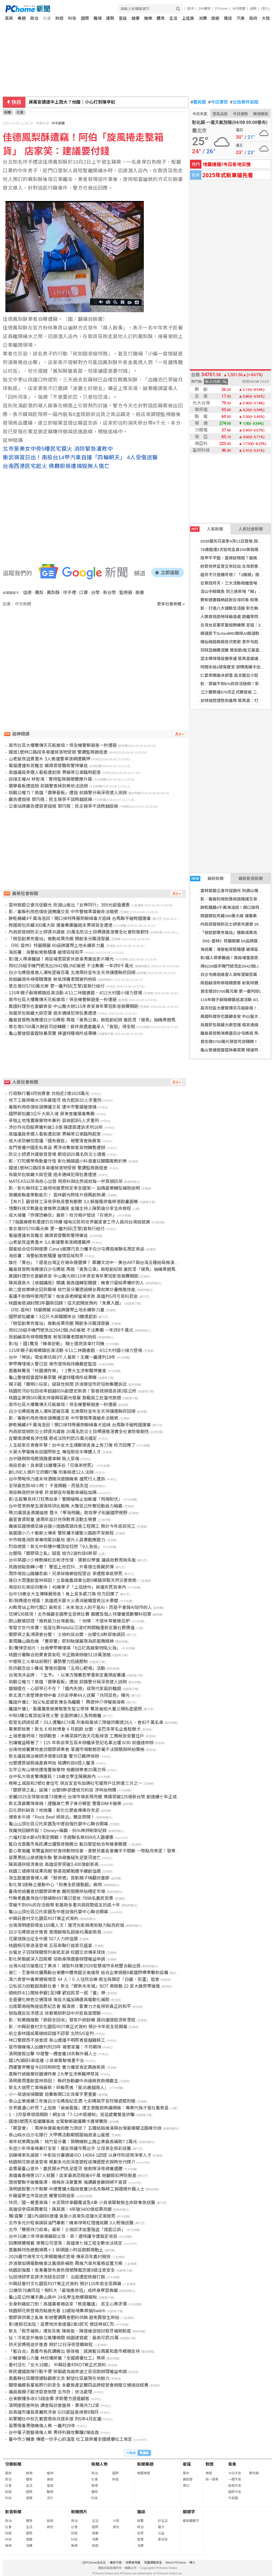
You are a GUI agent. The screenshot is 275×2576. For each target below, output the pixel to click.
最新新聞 (207, 878)
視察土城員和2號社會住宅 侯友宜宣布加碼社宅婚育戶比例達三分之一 (75, 1783)
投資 (140, 2533)
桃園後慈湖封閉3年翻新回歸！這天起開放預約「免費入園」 (66, 1303)
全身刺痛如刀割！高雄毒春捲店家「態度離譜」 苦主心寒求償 (68, 2304)
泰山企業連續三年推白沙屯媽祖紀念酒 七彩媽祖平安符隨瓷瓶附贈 (72, 2101)
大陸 (266, 18)
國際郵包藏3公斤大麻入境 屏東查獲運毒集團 (51, 1113)
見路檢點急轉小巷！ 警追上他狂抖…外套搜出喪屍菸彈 (61, 1567)
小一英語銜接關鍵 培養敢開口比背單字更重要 (52, 2094)
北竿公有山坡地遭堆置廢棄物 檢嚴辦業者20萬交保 (57, 1769)
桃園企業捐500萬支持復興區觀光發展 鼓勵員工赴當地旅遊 (65, 1398)
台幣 (95, 592)
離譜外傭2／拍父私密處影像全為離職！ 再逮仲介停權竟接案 (67, 1702)
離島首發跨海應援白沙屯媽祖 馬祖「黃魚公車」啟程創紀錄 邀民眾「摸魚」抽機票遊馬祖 (94, 1020)
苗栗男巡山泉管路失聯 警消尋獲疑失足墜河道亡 (55, 1857)
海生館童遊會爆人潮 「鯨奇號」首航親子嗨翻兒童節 (59, 1878)
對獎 (210, 2464)
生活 (173, 18)
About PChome (176, 2562)
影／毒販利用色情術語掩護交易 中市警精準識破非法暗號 (63, 911)
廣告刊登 (116, 2562)
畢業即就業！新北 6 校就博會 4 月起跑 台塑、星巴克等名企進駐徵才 (75, 1729)
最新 (8, 2473)
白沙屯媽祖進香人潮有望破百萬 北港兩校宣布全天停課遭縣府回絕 (72, 972)
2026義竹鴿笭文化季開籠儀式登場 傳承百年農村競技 (59, 2256)
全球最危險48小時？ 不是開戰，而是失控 (48, 1485)
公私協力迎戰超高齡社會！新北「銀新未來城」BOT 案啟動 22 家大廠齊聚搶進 (84, 1986)
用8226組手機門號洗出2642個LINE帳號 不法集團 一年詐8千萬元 (71, 966)
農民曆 (198, 102)
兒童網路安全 (153, 2562)
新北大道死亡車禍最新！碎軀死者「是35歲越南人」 (59, 2087)
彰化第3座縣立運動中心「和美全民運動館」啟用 (55, 1884)
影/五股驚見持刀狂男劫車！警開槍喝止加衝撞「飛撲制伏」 (65, 1499)
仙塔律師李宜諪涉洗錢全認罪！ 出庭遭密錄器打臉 (57, 2277)
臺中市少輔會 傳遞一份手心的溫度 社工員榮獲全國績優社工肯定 (70, 2439)
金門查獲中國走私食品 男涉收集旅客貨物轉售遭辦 (57, 1147)
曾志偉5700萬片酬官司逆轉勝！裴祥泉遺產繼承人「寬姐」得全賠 (72, 1026)
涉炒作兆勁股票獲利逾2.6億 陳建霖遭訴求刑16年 (56, 1127)
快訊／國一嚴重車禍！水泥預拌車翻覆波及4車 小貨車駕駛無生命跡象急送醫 (82, 2202)
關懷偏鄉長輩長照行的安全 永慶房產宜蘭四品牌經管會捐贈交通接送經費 (78, 2385)
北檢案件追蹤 (244, 102)
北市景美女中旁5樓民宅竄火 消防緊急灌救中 (58, 449)
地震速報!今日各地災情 (227, 164)
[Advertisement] (95, 653)
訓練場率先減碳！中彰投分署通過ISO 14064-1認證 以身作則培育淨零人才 (80, 2155)
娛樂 (148, 18)
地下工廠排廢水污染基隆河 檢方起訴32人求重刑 (55, 1100)
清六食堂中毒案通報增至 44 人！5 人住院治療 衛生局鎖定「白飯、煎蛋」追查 (84, 1979)
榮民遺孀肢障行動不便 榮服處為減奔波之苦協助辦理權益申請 (68, 2371)
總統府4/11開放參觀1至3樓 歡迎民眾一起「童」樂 (57, 1993)
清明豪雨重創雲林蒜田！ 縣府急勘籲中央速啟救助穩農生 (63, 2081)
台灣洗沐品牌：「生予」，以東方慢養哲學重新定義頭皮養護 (67, 1675)
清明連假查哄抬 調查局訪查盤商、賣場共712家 (54, 2405)
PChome (221, 9)
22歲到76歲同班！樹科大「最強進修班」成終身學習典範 (63, 2290)
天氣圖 (233, 2498)
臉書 (139, 592)
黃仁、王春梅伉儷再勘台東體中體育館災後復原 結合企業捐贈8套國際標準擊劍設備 (88, 1972)
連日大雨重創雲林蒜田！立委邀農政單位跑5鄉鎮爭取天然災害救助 (73, 1580)
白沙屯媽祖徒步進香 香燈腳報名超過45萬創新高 (55, 1932)
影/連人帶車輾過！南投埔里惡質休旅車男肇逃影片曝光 (61, 959)
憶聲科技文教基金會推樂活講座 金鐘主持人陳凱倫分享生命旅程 (70, 1208)
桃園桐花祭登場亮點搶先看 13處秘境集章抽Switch (57, 2310)
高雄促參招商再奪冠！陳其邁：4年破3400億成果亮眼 (60, 2209)
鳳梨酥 (53, 592)
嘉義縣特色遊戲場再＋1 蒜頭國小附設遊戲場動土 (56, 2250)
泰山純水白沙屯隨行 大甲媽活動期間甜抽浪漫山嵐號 (59, 2135)
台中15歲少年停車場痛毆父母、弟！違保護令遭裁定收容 (63, 2236)
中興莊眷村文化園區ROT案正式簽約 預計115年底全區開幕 (65, 2283)
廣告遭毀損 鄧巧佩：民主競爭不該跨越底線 (50, 799)
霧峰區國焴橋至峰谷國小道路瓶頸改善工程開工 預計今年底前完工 (72, 1526)
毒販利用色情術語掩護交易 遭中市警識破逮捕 (52, 1107)
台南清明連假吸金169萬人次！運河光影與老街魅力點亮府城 (66, 1925)
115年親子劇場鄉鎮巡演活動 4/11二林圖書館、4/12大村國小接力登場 (75, 993)
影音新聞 (13, 2511)
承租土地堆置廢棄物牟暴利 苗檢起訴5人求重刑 (54, 1120)
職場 (98, 18)
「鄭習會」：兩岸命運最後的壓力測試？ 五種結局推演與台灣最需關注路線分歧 (85, 2128)
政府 (253, 18)
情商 (50, 2479)
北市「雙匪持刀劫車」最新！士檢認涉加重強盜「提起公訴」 (67, 2229)
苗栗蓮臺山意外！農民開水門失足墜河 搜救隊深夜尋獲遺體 (65, 2168)
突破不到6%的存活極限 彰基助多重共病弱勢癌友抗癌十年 (64, 1905)
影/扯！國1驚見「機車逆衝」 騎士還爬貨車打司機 (56, 1343)
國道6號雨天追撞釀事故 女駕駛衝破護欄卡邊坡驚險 (58, 2121)
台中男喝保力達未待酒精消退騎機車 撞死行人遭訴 (57, 1479)
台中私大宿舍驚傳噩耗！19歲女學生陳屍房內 (52, 1776)
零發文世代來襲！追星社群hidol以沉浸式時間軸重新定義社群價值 (72, 1627)
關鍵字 (189, 2511)
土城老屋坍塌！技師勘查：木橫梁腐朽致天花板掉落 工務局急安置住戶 (76, 1736)
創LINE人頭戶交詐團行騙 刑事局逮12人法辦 (51, 1472)
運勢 (110, 18)
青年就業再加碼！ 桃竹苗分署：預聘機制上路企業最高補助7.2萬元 (73, 2141)
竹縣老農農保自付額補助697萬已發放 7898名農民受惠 (61, 1898)
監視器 (125, 592)
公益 (161, 2533)
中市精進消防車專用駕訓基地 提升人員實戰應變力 (57, 1540)
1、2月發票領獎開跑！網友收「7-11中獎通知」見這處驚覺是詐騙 (72, 2114)
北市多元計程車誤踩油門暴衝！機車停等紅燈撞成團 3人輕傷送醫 (71, 2223)
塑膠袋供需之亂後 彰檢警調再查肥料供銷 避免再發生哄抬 (64, 2317)
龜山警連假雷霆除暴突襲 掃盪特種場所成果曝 (52, 1033)
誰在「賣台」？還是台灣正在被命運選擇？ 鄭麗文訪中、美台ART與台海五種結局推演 (91, 1262)
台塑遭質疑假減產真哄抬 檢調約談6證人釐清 (51, 1763)
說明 (253, 9)
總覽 (140, 2521)
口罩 (83, 592)
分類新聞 (13, 2464)
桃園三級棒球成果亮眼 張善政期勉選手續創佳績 (55, 1871)
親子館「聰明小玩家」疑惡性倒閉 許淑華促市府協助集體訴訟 (68, 1384)
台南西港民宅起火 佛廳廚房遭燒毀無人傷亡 (56, 466)
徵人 (193, 2562)
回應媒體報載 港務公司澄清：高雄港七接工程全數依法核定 (65, 2243)
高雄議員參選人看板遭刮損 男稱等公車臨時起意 (55, 772)
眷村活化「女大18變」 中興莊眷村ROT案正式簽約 (57, 2365)
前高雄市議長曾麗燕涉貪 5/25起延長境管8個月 (53, 2412)
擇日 (186, 2486)
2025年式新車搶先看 (227, 175)
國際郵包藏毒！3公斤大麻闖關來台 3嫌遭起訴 (53, 1316)
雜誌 (228, 18)
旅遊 (215, 18)
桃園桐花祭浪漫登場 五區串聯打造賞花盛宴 (50, 1945)
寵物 (50, 2473)
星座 (123, 18)
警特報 (254, 2473)
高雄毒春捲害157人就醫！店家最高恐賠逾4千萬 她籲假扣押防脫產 (72, 2175)
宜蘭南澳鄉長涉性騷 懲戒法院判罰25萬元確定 (53, 1438)
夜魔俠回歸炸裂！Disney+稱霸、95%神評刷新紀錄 (58, 1830)
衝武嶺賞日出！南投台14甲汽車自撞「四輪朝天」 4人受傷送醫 (80, 457)
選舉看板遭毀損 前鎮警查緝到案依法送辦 (48, 786)
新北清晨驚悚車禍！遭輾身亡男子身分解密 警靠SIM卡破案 (65, 1803)
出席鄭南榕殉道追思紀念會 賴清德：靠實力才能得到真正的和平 (70, 2006)
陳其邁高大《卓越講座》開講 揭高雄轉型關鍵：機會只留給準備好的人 (76, 1283)
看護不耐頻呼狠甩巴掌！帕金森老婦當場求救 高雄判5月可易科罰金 (73, 1296)
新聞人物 (99, 2464)
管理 (140, 2539)
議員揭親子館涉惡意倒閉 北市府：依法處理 (50, 2392)
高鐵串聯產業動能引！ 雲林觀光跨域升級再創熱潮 (57, 1195)
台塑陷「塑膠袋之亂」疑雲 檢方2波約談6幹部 (53, 1553)
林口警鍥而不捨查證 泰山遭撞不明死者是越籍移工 (57, 2040)
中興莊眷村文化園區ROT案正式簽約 (43, 1918)
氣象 (232, 2464)
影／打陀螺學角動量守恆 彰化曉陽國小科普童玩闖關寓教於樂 (68, 1161)
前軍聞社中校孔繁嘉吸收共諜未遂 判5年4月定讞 (55, 2419)
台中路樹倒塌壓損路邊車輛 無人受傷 (44, 1458)
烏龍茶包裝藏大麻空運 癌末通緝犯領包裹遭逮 (52, 1013)
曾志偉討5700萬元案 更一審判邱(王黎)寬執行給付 (57, 986)
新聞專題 (145, 2464)
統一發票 (212, 2479)
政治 (34, 18)
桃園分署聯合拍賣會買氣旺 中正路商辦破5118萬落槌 (59, 1655)
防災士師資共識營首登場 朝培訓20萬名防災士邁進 (57, 1154)
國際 (85, 18)
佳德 (27, 592)
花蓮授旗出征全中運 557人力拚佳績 (43, 1939)
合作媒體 (238, 9)
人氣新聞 (206, 529)
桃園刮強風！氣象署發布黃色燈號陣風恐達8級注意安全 (62, 2270)
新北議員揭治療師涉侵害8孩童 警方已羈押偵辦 (54, 1756)
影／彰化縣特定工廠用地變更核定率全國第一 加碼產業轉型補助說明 (74, 1188)
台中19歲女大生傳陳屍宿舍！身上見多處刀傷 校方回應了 (63, 1594)
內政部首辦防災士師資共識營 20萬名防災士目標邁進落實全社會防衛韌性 (79, 932)
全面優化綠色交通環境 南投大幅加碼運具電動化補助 (59, 1999)
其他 (50, 2527)
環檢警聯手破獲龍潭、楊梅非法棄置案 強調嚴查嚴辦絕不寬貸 (68, 2182)
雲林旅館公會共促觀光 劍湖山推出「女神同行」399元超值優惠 (69, 905)
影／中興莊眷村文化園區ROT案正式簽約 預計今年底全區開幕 (68, 2026)
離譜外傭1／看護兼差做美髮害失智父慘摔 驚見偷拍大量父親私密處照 (75, 1709)
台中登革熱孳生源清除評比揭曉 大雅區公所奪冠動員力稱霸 (65, 1506)
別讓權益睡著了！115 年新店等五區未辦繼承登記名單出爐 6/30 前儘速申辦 (81, 1742)
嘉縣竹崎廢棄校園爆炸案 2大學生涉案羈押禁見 (54, 2074)
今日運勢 (218, 102)
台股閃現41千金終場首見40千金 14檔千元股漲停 (75, 102)
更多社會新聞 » (171, 604)
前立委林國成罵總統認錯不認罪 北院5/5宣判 (51, 2033)
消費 (203, 18)
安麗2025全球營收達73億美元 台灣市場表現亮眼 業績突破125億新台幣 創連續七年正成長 (95, 1797)
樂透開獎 (260, 114)
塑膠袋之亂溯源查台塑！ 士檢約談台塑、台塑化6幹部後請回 (67, 1634)
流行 (50, 2498)
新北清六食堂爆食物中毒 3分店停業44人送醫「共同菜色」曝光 (69, 1695)
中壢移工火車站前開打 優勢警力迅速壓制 (48, 1661)
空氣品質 (220, 114)
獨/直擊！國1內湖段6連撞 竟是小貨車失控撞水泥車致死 (62, 2216)
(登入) (265, 9)
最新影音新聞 (250, 878)
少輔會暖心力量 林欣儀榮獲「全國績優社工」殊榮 (57, 2358)
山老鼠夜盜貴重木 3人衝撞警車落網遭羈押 (49, 759)
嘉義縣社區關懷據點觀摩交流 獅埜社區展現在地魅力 (59, 2378)
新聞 (7, 112)
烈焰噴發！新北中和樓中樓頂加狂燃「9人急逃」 (55, 1546)
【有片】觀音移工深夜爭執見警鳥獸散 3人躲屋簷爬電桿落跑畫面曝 (73, 1201)
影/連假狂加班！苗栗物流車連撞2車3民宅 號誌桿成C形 (61, 2324)
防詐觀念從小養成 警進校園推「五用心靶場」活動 (57, 1668)
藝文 (161, 2527)
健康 (135, 18)
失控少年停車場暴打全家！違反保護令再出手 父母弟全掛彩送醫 (70, 2148)
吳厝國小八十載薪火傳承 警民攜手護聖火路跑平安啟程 (61, 1533)
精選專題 (143, 2473)
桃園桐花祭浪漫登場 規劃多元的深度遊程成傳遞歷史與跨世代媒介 (72, 2162)
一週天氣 (234, 2479)
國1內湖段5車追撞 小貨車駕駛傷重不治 (46, 2060)
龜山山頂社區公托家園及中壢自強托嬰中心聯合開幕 (58, 1824)
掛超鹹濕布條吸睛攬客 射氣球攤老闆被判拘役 (52, 979)
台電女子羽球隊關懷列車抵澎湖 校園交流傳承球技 (57, 1952)
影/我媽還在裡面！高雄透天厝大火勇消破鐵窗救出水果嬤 (63, 1600)
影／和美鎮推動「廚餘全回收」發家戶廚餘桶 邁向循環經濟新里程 (72, 2020)
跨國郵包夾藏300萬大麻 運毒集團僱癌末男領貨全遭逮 (60, 925)
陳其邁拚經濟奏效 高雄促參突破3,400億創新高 (53, 1864)
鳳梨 (39, 592)
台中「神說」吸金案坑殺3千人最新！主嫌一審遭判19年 (62, 1357)
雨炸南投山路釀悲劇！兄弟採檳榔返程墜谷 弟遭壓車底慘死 (65, 1573)
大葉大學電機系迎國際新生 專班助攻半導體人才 (55, 1452)
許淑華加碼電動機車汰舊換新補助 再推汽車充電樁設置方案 (65, 2263)
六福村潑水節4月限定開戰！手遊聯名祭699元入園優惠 (61, 1837)
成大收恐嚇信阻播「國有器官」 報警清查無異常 (55, 1141)
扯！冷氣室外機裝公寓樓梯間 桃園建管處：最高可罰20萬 (63, 2338)
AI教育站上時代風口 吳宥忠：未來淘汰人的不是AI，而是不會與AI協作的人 (80, 1607)
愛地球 (163, 2539)
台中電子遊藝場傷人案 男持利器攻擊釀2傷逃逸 (54, 2432)
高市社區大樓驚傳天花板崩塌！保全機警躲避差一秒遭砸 (63, 745)
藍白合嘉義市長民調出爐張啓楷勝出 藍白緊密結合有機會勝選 (68, 1844)
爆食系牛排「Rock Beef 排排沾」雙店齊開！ (52, 1817)
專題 (22, 18)
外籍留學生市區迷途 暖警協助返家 (42, 2196)
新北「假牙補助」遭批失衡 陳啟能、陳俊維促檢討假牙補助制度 (70, 2331)
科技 (72, 18)
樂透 (209, 2473)
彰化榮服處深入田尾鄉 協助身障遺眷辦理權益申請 (57, 1959)
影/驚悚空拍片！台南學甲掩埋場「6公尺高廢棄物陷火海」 (64, 1648)
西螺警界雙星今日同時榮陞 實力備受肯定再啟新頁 (57, 2067)
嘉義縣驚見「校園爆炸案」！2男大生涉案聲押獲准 (57, 1370)
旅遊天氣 (234, 2486)
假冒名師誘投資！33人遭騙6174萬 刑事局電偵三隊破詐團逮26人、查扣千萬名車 (86, 1722)
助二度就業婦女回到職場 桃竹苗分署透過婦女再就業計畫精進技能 (72, 1289)
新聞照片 (79, 2511)
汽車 (241, 18)
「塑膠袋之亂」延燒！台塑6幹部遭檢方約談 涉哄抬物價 (62, 1790)
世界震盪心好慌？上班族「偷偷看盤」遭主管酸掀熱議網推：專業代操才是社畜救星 (89, 2108)
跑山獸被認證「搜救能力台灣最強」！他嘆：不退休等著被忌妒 (69, 1621)
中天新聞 (58, 123)
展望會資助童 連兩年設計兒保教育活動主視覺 (52, 1519)
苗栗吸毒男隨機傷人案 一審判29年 (42, 2425)
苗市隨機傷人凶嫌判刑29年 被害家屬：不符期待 (55, 2047)
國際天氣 (234, 2492)
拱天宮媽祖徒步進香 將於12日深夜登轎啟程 (50, 2344)
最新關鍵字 (191, 2521)
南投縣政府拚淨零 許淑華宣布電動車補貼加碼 (52, 1492)
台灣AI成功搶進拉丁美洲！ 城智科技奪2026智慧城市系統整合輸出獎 (74, 1966)
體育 (161, 18)
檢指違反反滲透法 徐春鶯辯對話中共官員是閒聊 (55, 2013)
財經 (59, 18)
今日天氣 (199, 114)
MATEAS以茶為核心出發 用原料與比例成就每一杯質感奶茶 (65, 1181)
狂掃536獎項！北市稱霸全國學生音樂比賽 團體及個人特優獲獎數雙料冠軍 (80, 1614)
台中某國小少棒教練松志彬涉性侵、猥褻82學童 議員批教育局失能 (72, 1560)
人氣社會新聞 (250, 529)
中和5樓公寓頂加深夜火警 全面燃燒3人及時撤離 (55, 1715)
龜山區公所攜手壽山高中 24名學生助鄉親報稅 (53, 2297)
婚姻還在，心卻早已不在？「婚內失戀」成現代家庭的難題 (65, 1688)
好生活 (163, 2521)
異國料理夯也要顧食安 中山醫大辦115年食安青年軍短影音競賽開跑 (73, 1006)
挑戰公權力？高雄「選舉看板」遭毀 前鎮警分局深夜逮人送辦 (68, 792)
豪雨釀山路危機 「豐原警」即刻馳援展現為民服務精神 (61, 1641)
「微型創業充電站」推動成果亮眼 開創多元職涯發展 (59, 938)
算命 (186, 2473)
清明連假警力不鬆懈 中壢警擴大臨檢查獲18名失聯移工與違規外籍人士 (76, 2189)
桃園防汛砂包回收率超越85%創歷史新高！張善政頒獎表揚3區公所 (73, 1391)
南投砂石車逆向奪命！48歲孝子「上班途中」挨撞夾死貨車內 (67, 1587)
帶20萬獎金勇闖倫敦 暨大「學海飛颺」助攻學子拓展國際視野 (68, 1512)
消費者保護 (132, 2562)
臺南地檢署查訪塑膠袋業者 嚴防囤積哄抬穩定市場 (57, 1891)
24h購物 (204, 9)
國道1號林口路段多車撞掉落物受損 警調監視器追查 (58, 752)
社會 (47, 18)
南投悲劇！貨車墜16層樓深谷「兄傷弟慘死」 (52, 1465)
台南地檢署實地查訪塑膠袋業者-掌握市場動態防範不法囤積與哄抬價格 (76, 1749)
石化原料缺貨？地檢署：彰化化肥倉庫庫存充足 (54, 1810)
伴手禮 (69, 592)
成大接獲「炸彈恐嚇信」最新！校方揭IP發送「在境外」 (63, 1215)
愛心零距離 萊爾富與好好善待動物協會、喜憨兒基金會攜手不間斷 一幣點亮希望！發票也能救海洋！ (105, 1851)
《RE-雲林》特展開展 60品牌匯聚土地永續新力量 (56, 945)
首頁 (9, 18)
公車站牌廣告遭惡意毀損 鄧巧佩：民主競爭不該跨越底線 (63, 806)
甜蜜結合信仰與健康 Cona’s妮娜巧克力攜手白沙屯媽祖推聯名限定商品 (76, 1249)
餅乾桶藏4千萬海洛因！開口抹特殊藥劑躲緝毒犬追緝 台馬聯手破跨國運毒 (80, 918)
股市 (190, 9)
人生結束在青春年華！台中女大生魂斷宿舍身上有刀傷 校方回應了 (72, 1445)
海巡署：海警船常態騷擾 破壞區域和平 (235, 949)
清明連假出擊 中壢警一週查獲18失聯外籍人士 (53, 2053)
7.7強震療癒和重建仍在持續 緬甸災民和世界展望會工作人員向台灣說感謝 (79, 1222)
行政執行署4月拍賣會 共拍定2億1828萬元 (49, 1093)
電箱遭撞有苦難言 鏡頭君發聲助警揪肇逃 (48, 765)
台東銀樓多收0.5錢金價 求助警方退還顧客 (49, 2398)
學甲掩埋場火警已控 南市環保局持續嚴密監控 (52, 1364)
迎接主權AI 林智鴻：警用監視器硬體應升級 (50, 779)
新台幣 (109, 592)
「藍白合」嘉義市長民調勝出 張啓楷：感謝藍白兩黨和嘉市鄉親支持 (74, 2351)
